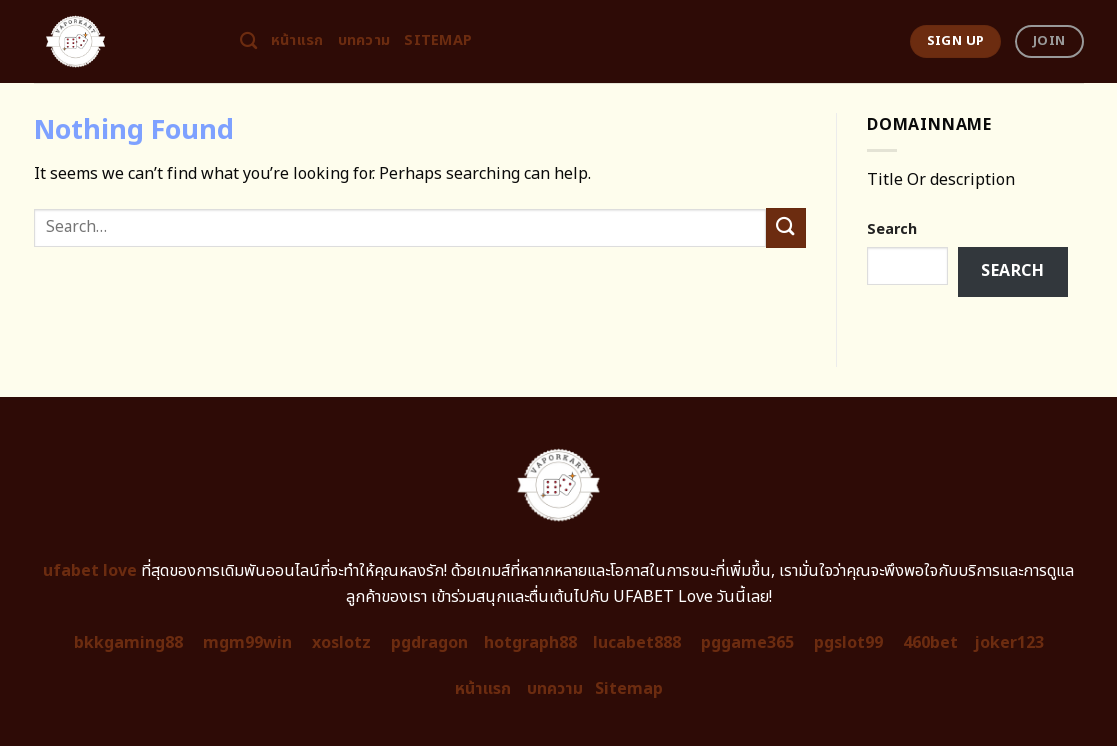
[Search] (248, 41)
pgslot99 (848, 643)
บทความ (364, 40)
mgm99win (247, 643)
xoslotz (341, 643)
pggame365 (747, 643)
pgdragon (429, 643)
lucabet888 (637, 643)
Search (892, 229)
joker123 (1009, 643)
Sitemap (438, 40)
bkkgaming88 (128, 643)
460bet (930, 643)
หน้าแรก (297, 40)
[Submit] (786, 227)
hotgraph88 (530, 643)
